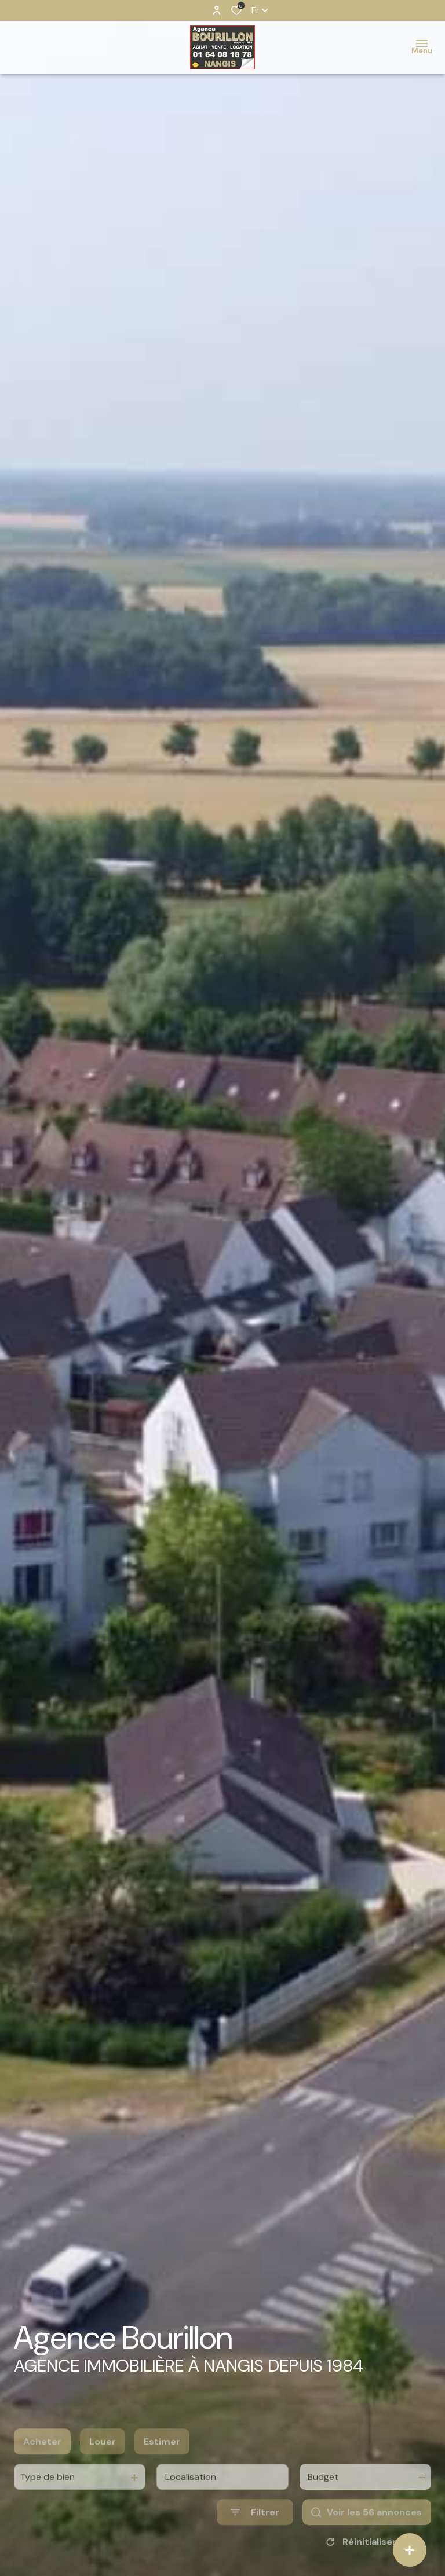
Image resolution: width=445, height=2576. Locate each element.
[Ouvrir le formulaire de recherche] (255, 2535)
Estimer (162, 2463)
